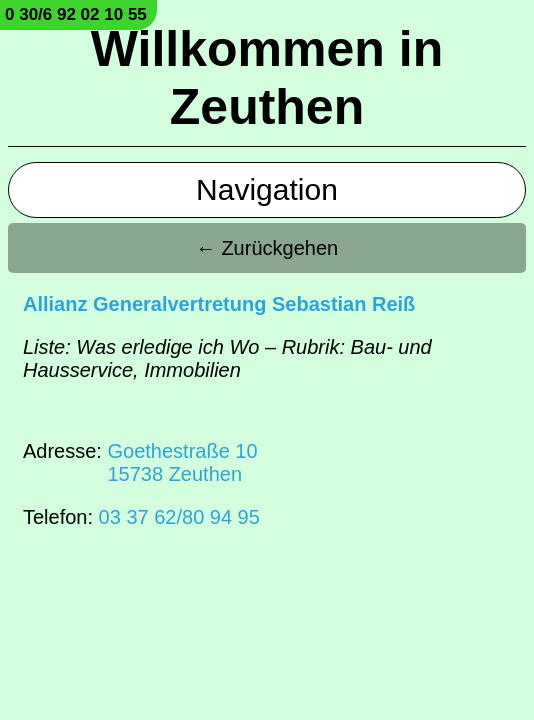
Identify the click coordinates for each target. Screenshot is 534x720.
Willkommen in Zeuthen (267, 78)
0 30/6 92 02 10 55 (76, 14)
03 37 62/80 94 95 (179, 517)
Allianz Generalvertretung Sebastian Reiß (219, 304)
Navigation (267, 189)
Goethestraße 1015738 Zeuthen (182, 462)
